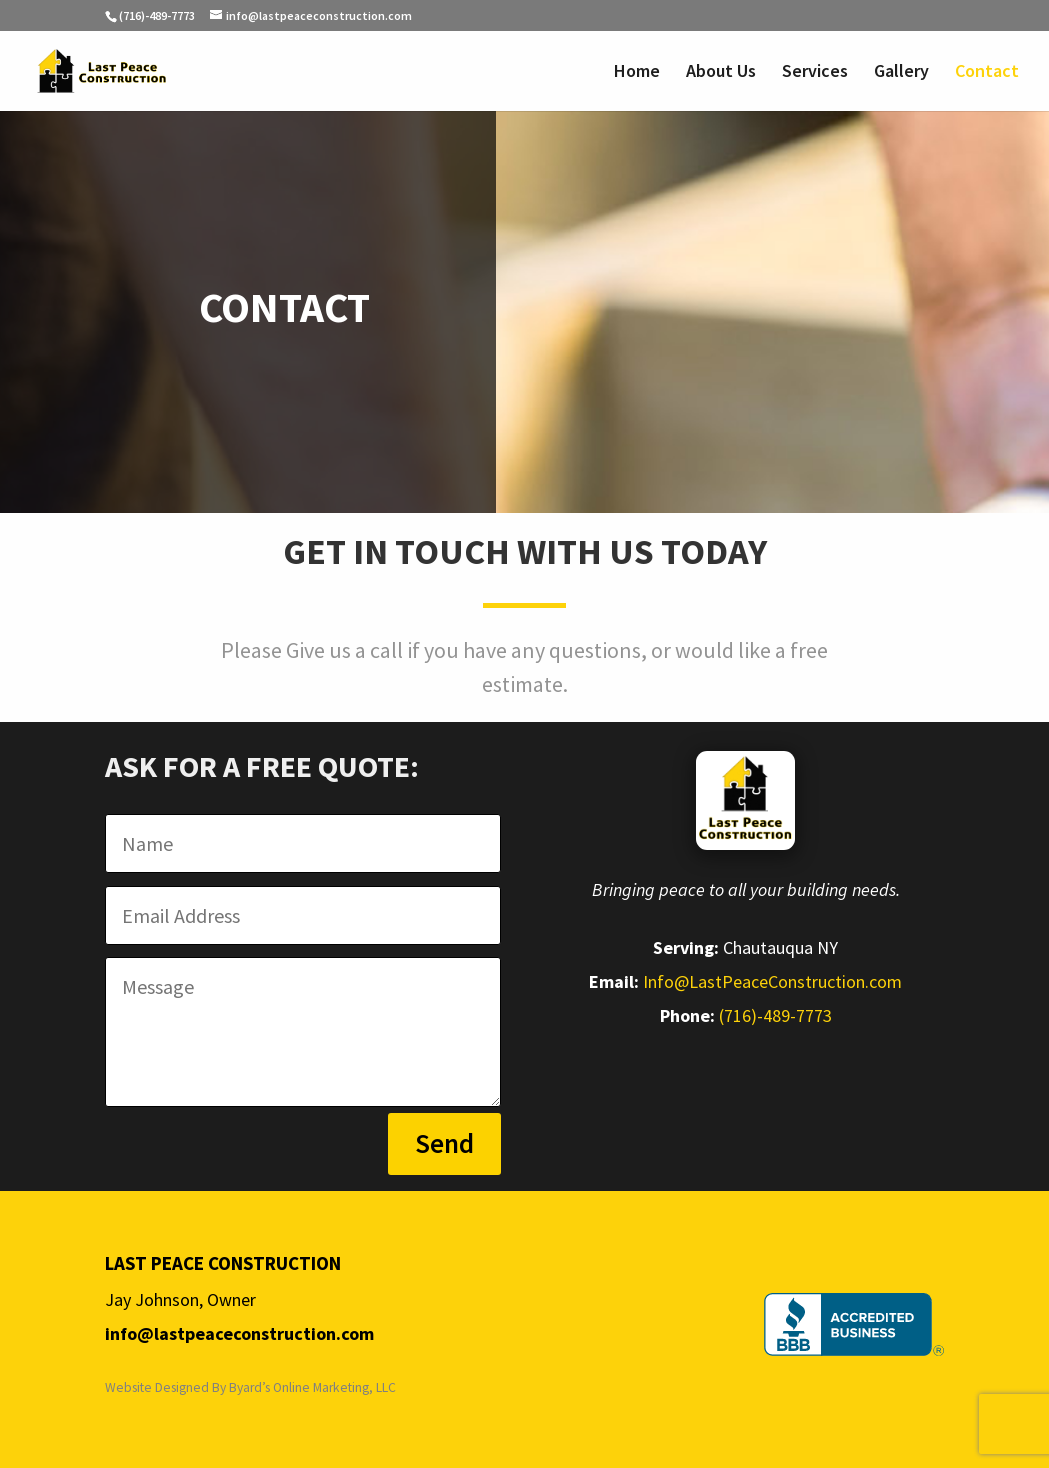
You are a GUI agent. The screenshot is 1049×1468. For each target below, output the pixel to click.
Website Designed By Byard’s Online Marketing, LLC (250, 1387)
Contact (987, 73)
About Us (721, 73)
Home (637, 73)
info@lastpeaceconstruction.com (239, 1333)
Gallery (901, 73)
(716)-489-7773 (157, 15)
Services (815, 73)
